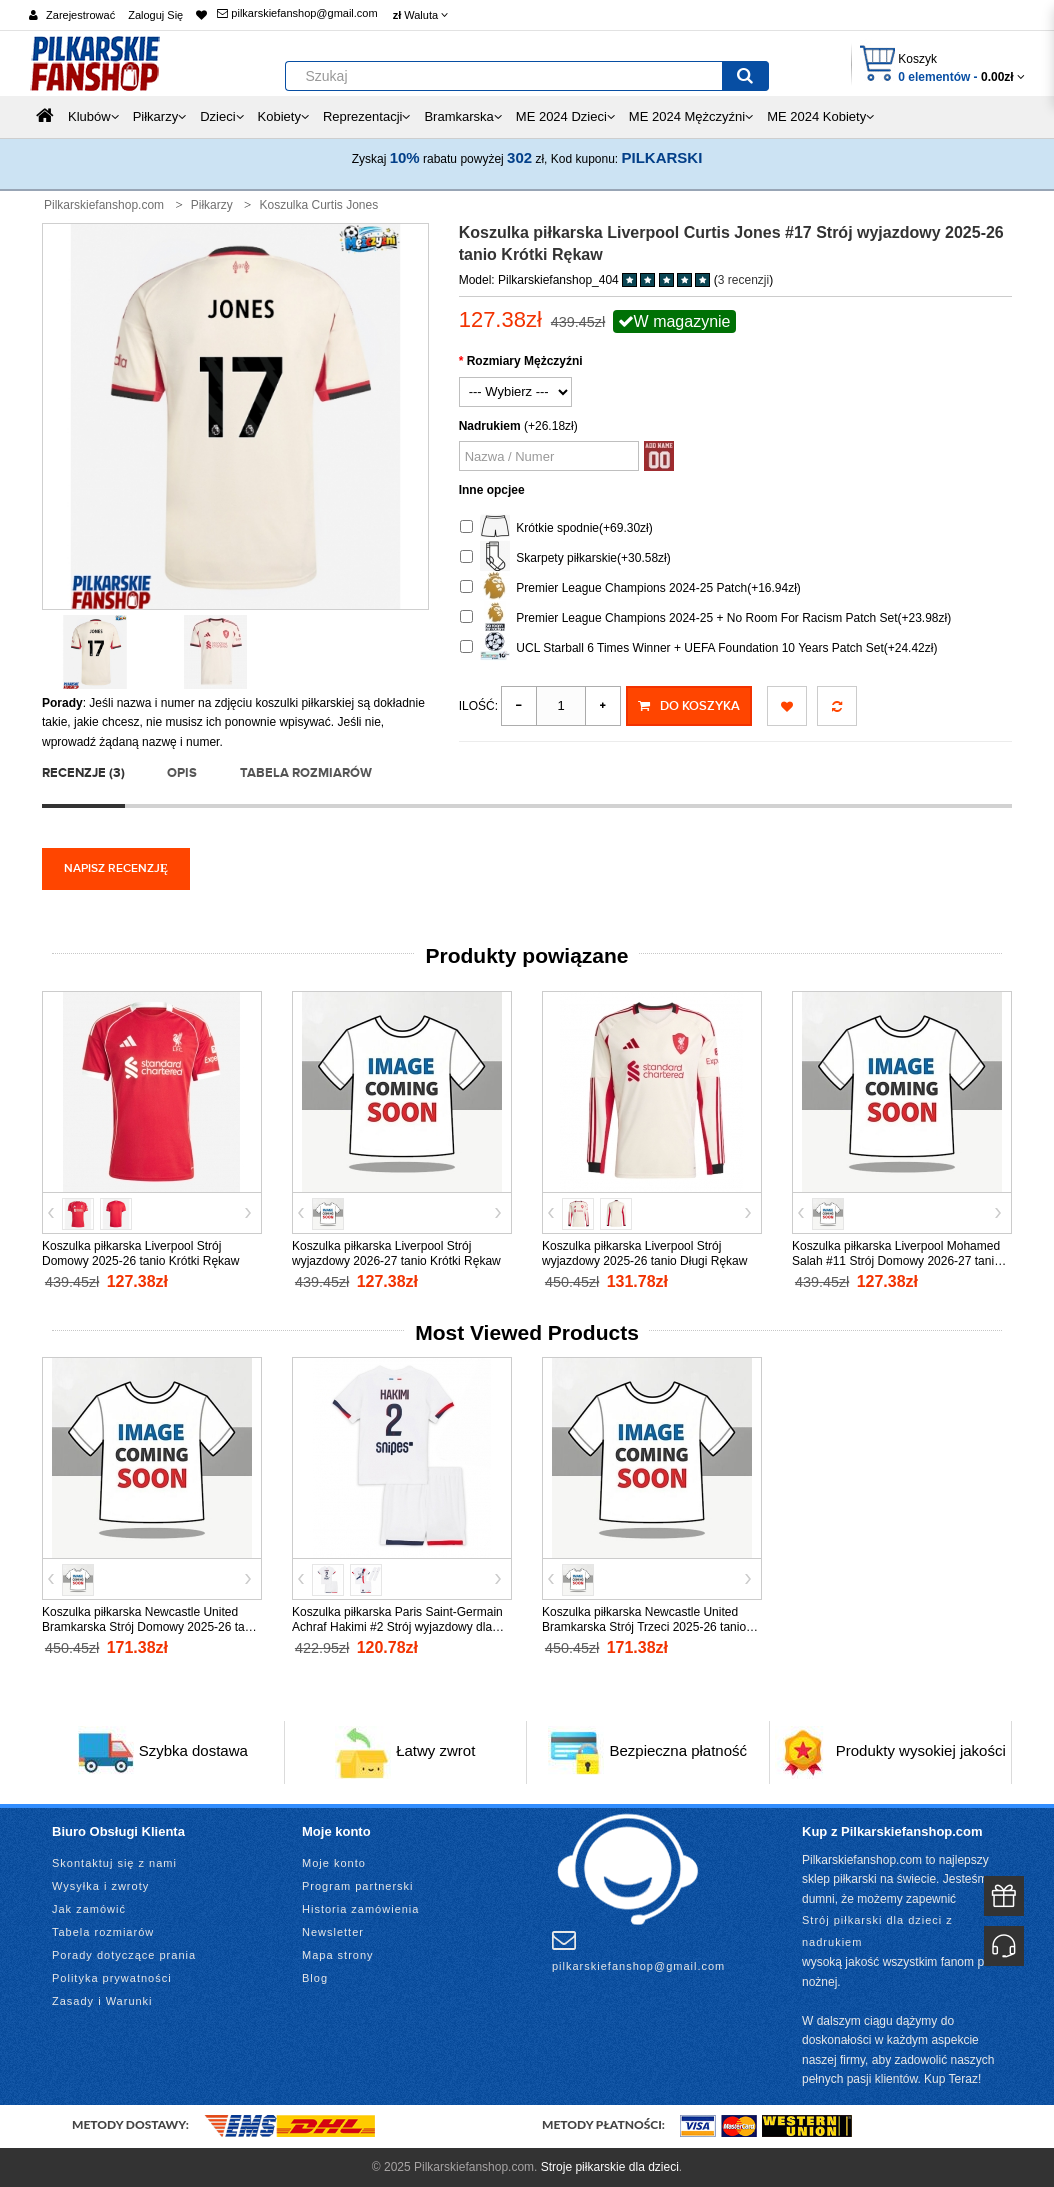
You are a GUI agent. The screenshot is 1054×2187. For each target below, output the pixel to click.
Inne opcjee (492, 490)
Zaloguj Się (155, 15)
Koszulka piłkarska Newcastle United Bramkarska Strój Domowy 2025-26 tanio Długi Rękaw (151, 1627)
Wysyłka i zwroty (100, 1886)
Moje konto (334, 1863)
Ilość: (478, 706)
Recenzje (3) (83, 773)
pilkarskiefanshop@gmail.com (297, 13)
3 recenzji (743, 280)
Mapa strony (338, 1955)
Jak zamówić (89, 1909)
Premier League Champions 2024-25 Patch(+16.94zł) (630, 588)
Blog (315, 1978)
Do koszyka (689, 706)
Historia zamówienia (360, 1909)
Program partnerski (358, 1886)
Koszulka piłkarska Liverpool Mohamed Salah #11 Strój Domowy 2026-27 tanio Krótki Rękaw (896, 1261)
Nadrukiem (490, 426)
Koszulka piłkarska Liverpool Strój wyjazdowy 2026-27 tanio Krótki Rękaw (396, 1253)
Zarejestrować (80, 15)
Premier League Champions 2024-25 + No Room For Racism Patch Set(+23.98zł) (706, 618)
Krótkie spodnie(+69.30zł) (556, 528)
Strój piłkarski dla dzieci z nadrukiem (877, 1931)
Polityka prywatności (112, 1978)
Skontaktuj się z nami (114, 1863)
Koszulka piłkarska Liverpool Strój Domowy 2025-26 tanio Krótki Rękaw (140, 1253)
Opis (182, 773)
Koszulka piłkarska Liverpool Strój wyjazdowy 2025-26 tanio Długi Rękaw (644, 1253)
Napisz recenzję (116, 868)
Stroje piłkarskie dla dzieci (610, 2167)
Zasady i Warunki (102, 2001)
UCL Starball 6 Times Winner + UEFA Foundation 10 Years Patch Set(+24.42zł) (699, 648)
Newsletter (333, 1932)
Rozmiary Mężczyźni (525, 361)
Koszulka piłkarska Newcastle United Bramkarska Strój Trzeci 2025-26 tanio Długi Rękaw (644, 1627)
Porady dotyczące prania (124, 1955)
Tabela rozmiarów (306, 773)
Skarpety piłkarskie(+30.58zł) (565, 558)
